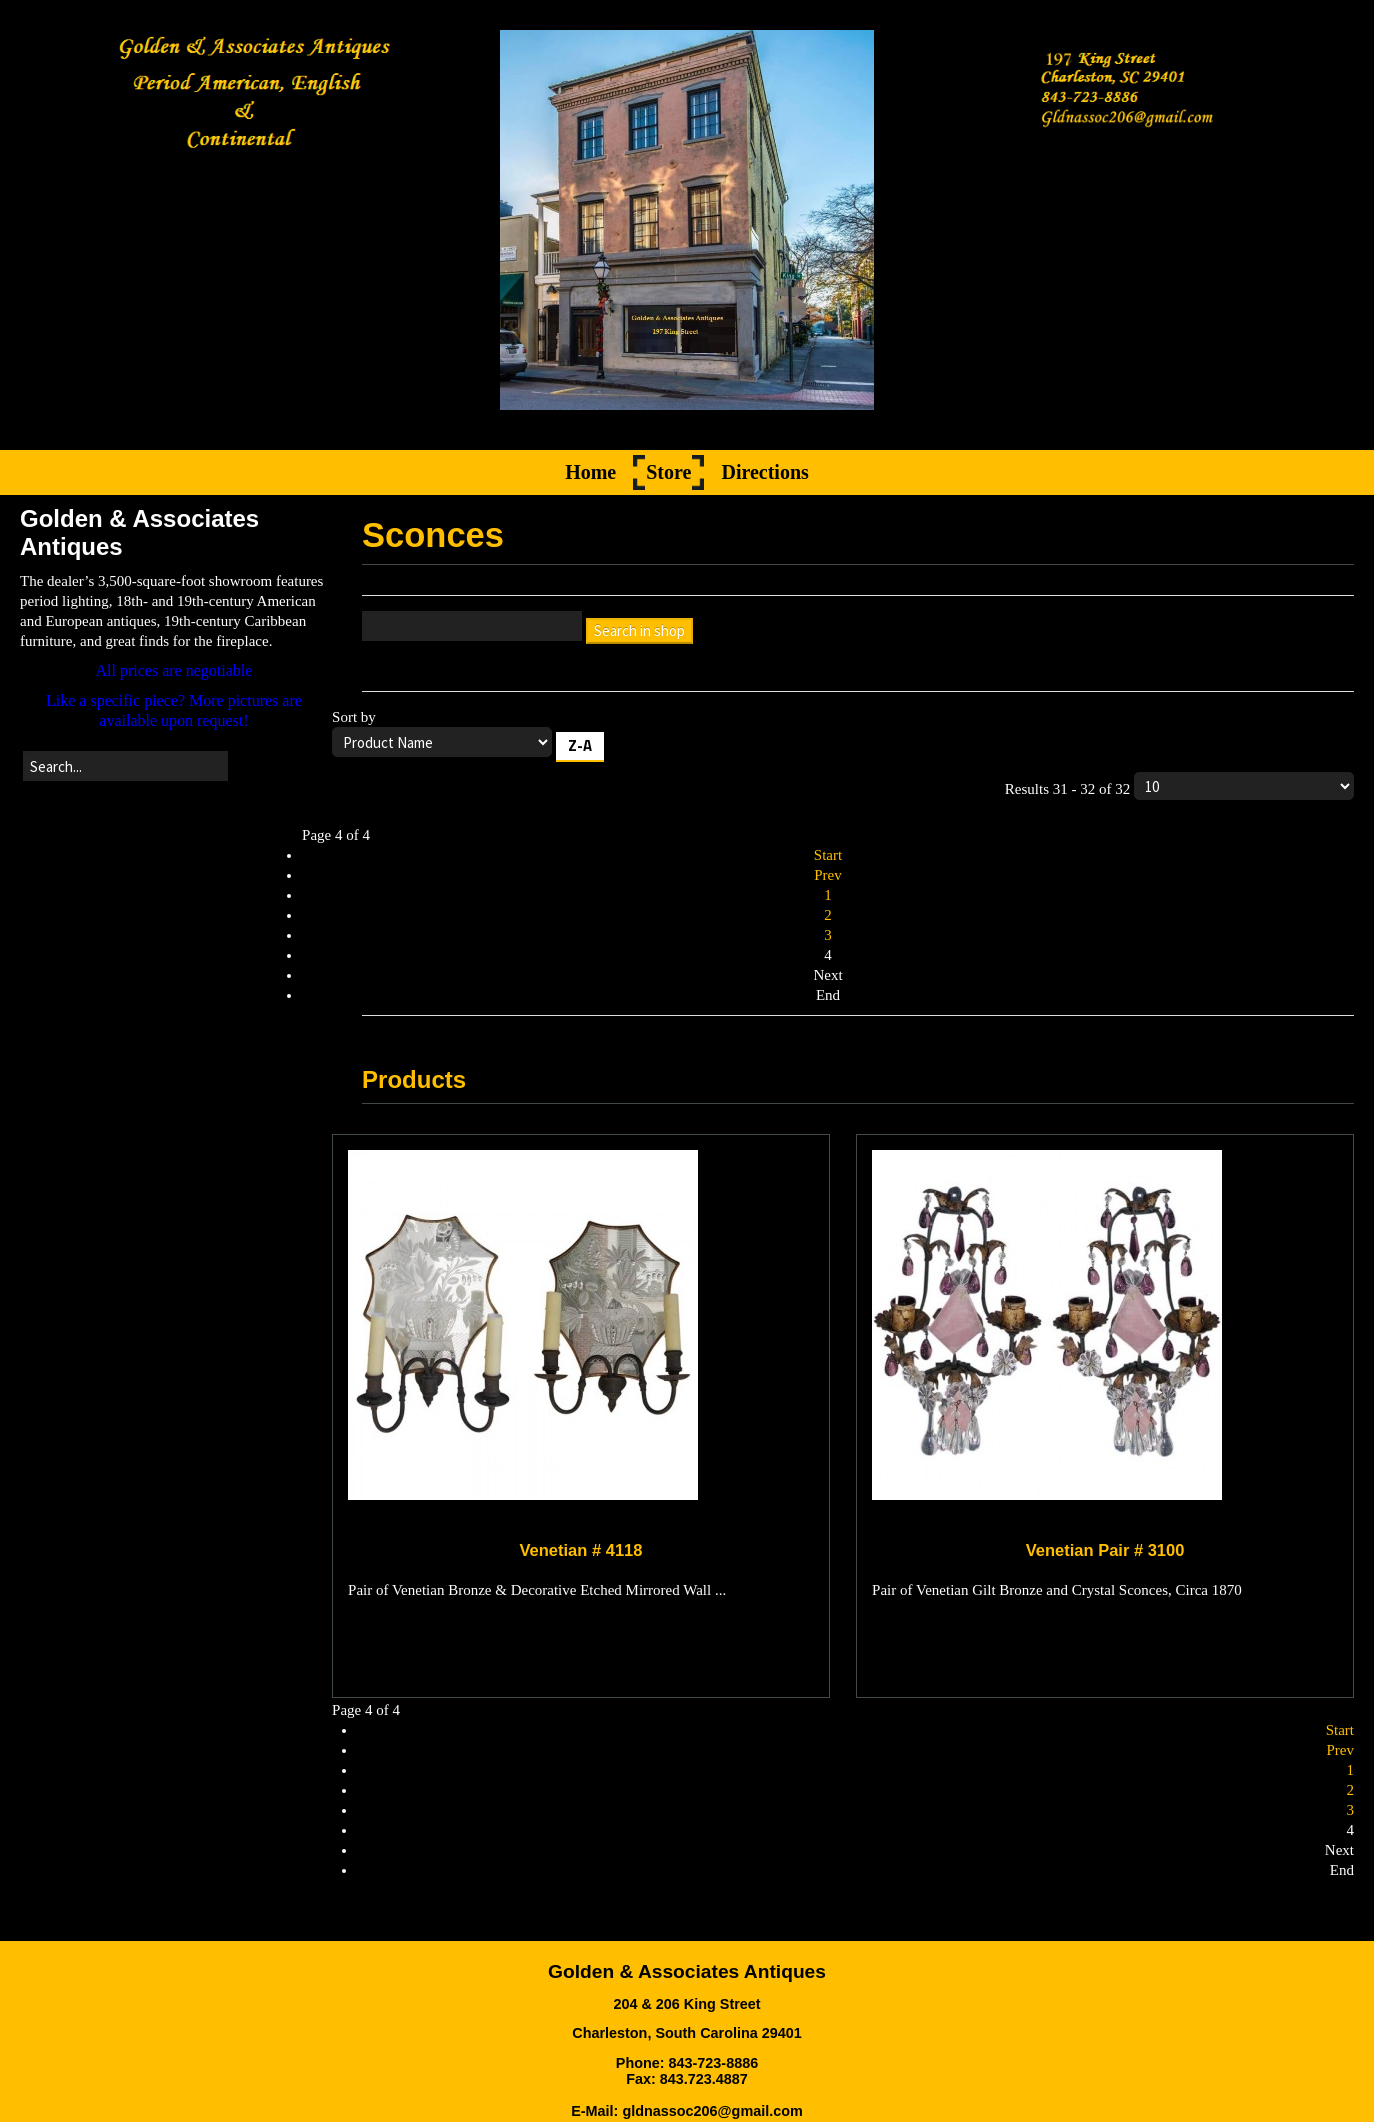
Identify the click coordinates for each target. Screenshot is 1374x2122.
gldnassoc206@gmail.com (712, 2111)
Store (668, 473)
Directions (764, 473)
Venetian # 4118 (581, 1551)
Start (828, 856)
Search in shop (639, 631)
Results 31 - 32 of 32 (1179, 787)
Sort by (843, 739)
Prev (828, 876)
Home (590, 473)
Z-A (580, 746)
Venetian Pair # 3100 (1105, 1551)
